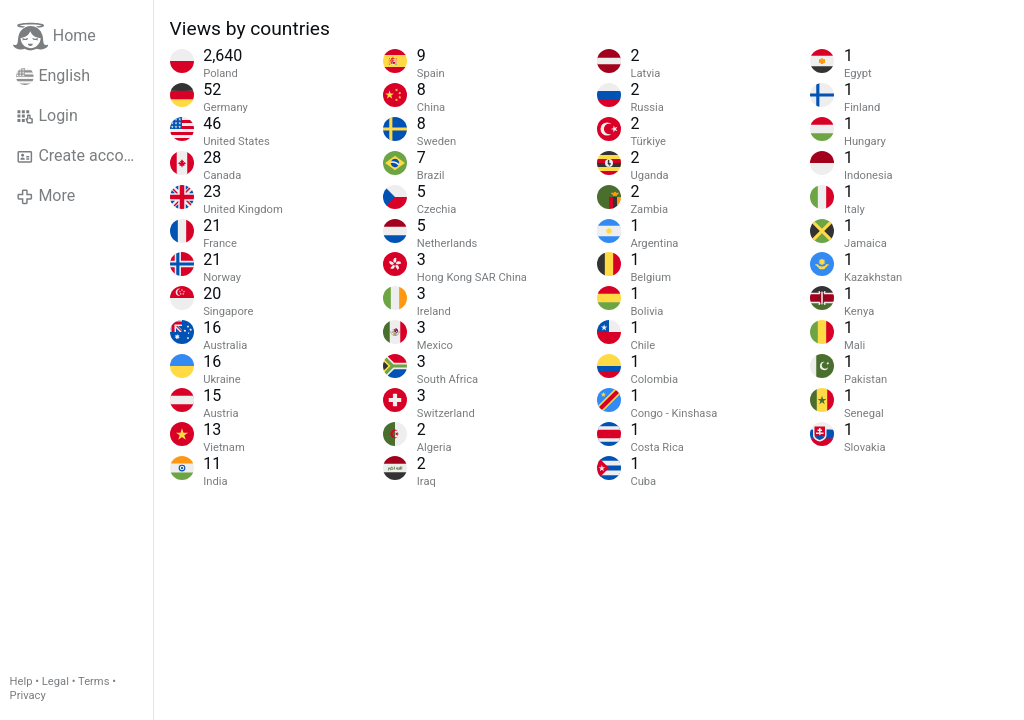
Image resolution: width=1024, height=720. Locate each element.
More (45, 196)
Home (54, 36)
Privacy (28, 695)
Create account (81, 156)
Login (47, 116)
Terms (93, 681)
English (53, 76)
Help (21, 681)
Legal (55, 681)
